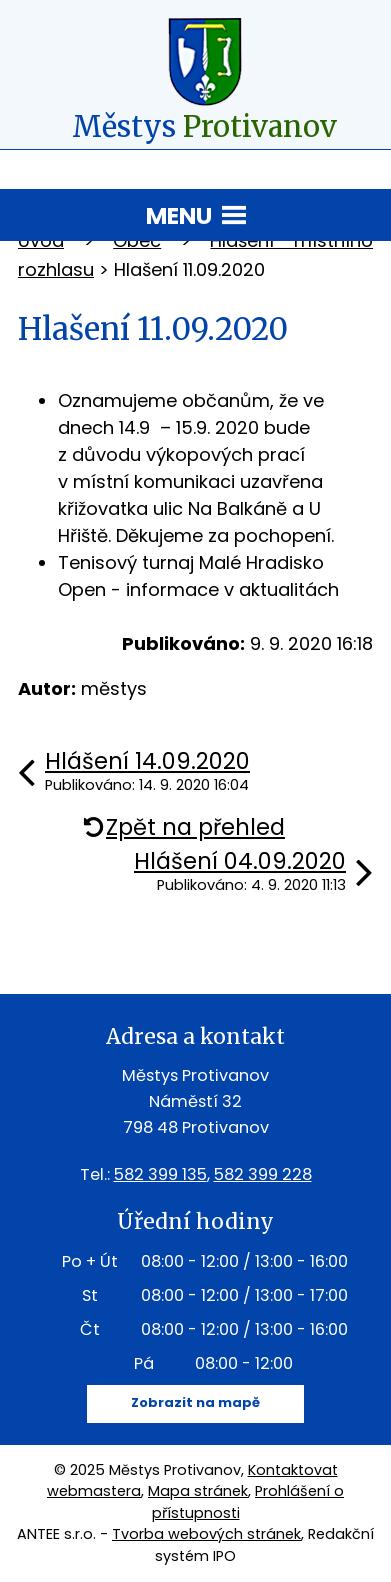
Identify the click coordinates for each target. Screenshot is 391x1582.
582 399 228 (263, 1174)
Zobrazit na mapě (195, 1402)
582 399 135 (160, 1174)
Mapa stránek (198, 1491)
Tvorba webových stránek (206, 1534)
